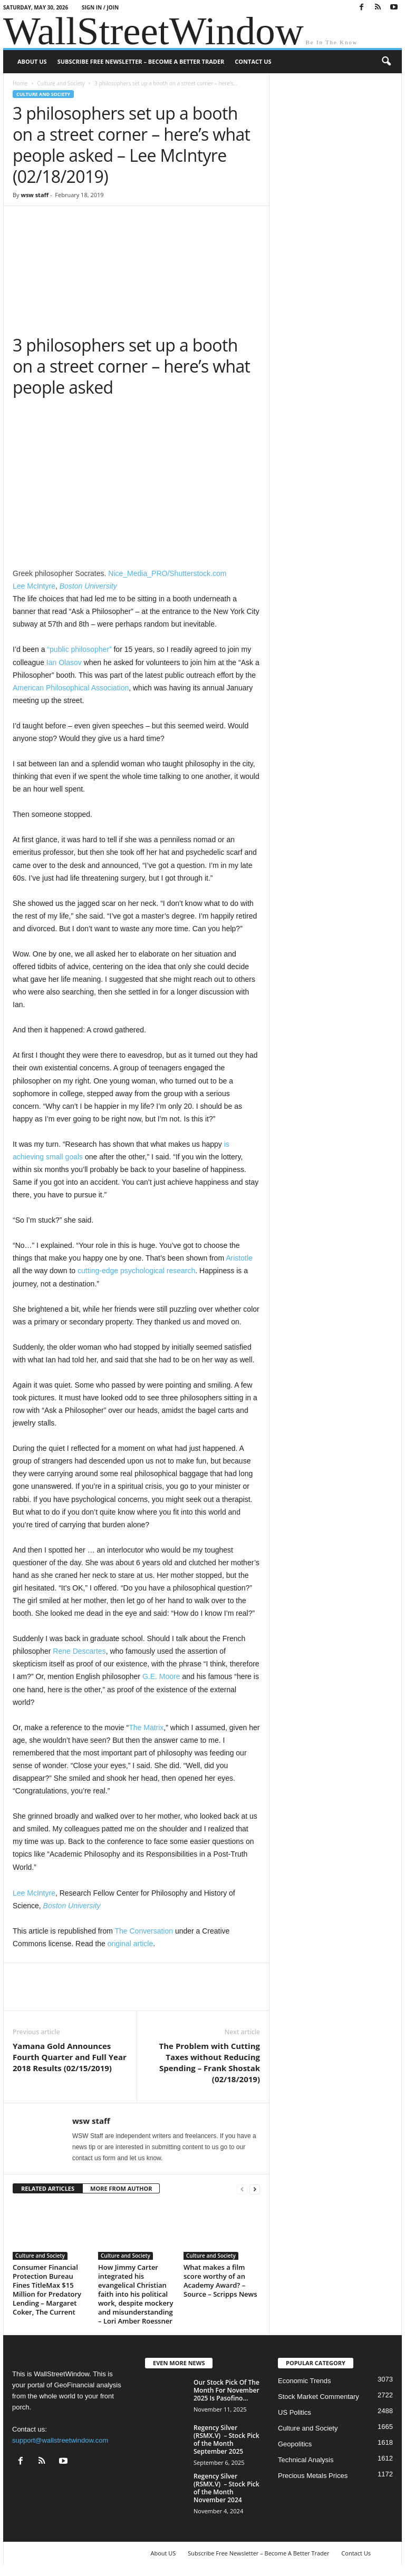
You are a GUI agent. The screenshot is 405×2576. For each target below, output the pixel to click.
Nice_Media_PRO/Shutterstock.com (167, 573)
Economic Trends (304, 2381)
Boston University (88, 586)
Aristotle (239, 1258)
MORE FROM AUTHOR (121, 2188)
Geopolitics (295, 2444)
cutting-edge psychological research (136, 1270)
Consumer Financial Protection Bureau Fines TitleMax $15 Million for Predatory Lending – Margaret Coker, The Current (47, 2289)
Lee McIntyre (34, 586)
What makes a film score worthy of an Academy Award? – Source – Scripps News (220, 2280)
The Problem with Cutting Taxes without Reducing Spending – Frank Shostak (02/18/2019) (209, 2062)
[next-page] (254, 2188)
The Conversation (143, 1931)
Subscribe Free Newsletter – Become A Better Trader (141, 61)
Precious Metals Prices (313, 2476)
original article (130, 1943)
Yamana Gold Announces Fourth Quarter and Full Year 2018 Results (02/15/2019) (70, 2057)
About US (32, 61)
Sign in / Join (100, 7)
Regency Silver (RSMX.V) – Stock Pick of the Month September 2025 (226, 2439)
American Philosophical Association (71, 688)
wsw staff (35, 195)
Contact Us (253, 61)
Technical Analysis (306, 2460)
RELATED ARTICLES (47, 2188)
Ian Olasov (64, 662)
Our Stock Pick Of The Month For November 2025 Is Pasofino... (226, 2390)
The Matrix (146, 1727)
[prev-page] (242, 2188)
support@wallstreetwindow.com (60, 2440)
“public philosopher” (79, 649)
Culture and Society (60, 83)
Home (20, 83)
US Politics (294, 2412)
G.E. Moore (161, 1676)
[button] (386, 61)
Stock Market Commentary (318, 2397)
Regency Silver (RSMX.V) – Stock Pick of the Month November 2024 (226, 2488)
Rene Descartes (79, 1651)
